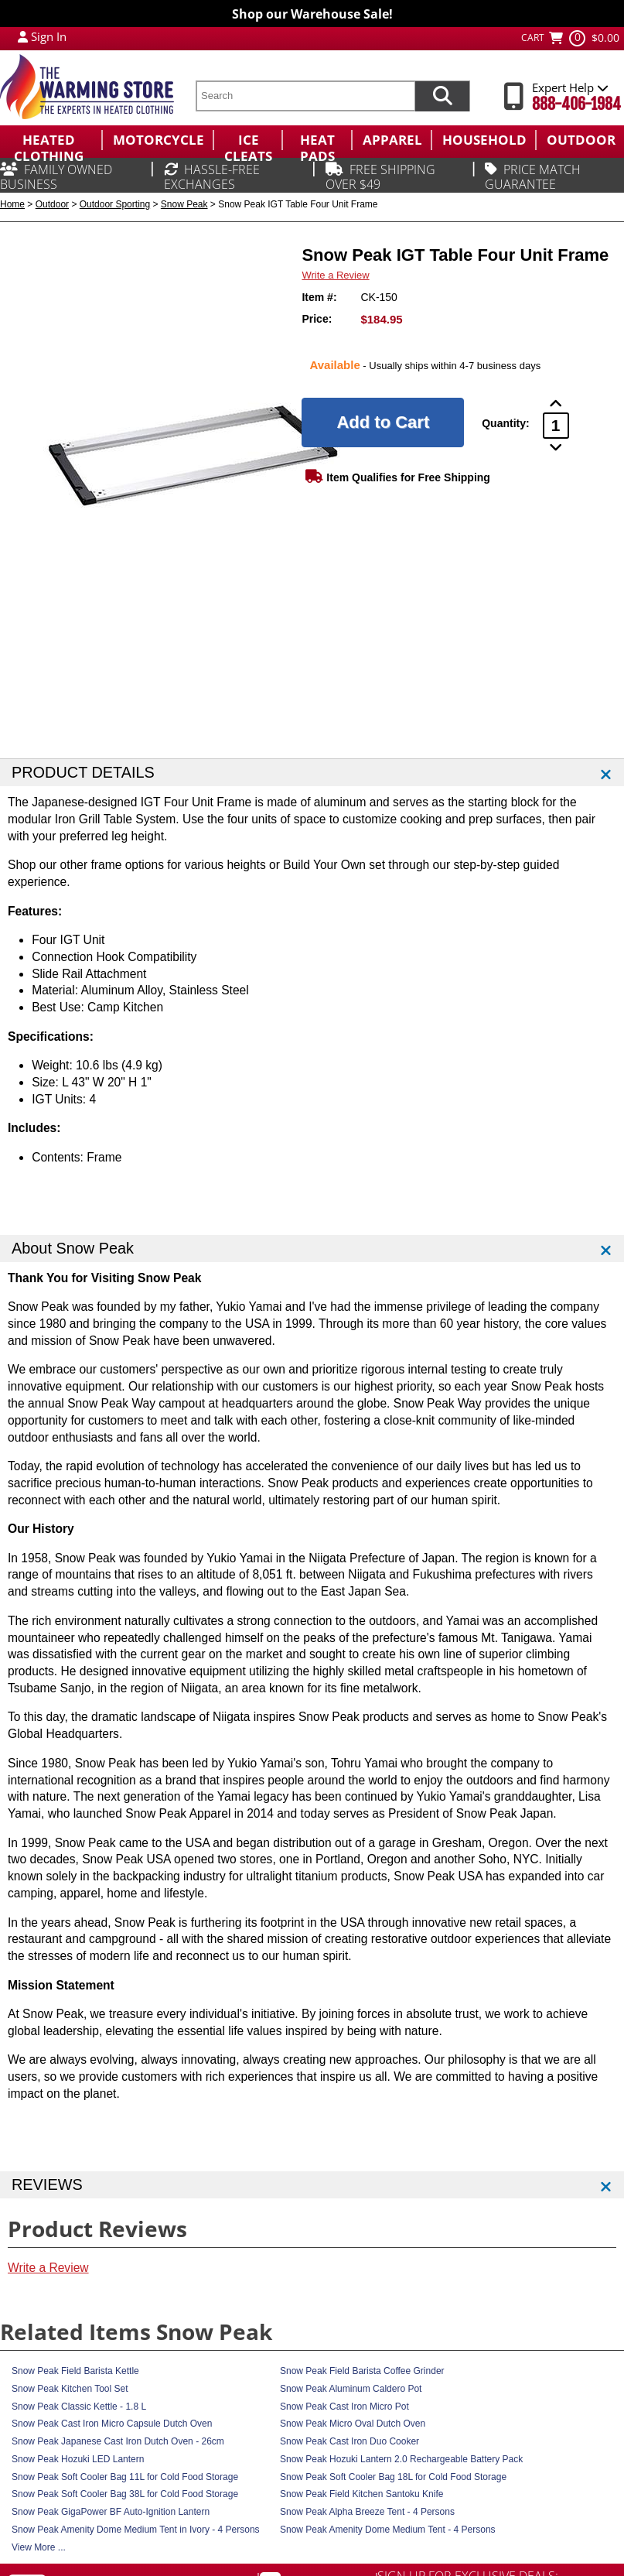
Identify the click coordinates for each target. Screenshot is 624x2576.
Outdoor (52, 204)
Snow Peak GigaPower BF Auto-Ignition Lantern (111, 2511)
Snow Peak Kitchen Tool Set (70, 2388)
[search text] (305, 95)
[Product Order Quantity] (556, 425)
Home (12, 204)
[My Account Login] (23, 36)
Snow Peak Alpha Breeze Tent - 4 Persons (367, 2511)
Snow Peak (184, 204)
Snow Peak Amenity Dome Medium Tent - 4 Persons (388, 2529)
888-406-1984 (576, 104)
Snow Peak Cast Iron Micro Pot (344, 2406)
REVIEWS (47, 2184)
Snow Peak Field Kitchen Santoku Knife (361, 2494)
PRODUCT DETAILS (83, 772)
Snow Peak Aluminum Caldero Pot (350, 2388)
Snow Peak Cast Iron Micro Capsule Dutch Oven (112, 2423)
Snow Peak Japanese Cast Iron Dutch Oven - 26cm (118, 2441)
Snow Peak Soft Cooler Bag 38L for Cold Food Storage (125, 2494)
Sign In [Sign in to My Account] (48, 36)
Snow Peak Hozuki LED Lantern (78, 2459)
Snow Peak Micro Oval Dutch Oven (352, 2423)
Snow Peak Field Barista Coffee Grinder (362, 2371)
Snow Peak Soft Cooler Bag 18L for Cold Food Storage (393, 2477)
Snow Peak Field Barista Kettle (75, 2371)
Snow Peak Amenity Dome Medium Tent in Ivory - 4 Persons (136, 2529)
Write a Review (335, 275)
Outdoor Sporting (115, 204)
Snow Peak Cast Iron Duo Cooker (349, 2441)
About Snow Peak (73, 1248)
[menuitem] (50, 140)
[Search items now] (442, 95)
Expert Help (570, 87)
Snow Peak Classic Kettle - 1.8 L (79, 2406)
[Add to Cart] (383, 422)
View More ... (39, 2547)
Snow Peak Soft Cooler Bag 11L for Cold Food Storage (125, 2477)
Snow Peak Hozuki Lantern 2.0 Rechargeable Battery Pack (401, 2459)
